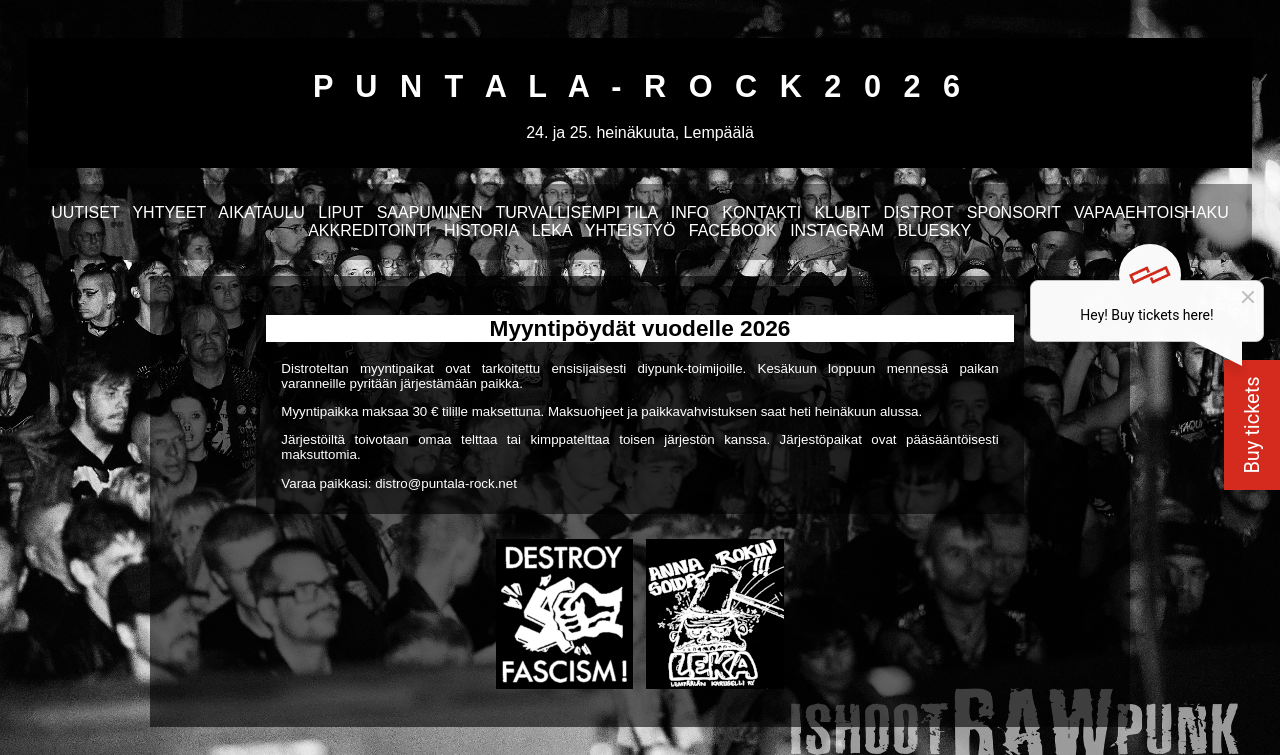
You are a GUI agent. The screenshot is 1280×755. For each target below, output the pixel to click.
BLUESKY (934, 230)
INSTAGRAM (837, 230)
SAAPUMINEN (430, 212)
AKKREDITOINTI (369, 230)
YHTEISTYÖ (630, 230)
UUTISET (85, 212)
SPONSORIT (1014, 212)
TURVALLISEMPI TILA (577, 212)
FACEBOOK (733, 230)
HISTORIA (481, 230)
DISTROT (919, 212)
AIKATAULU (261, 212)
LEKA (552, 230)
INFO (690, 212)
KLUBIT (842, 212)
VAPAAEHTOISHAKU (1151, 212)
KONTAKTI (761, 212)
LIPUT (340, 212)
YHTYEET (169, 212)
